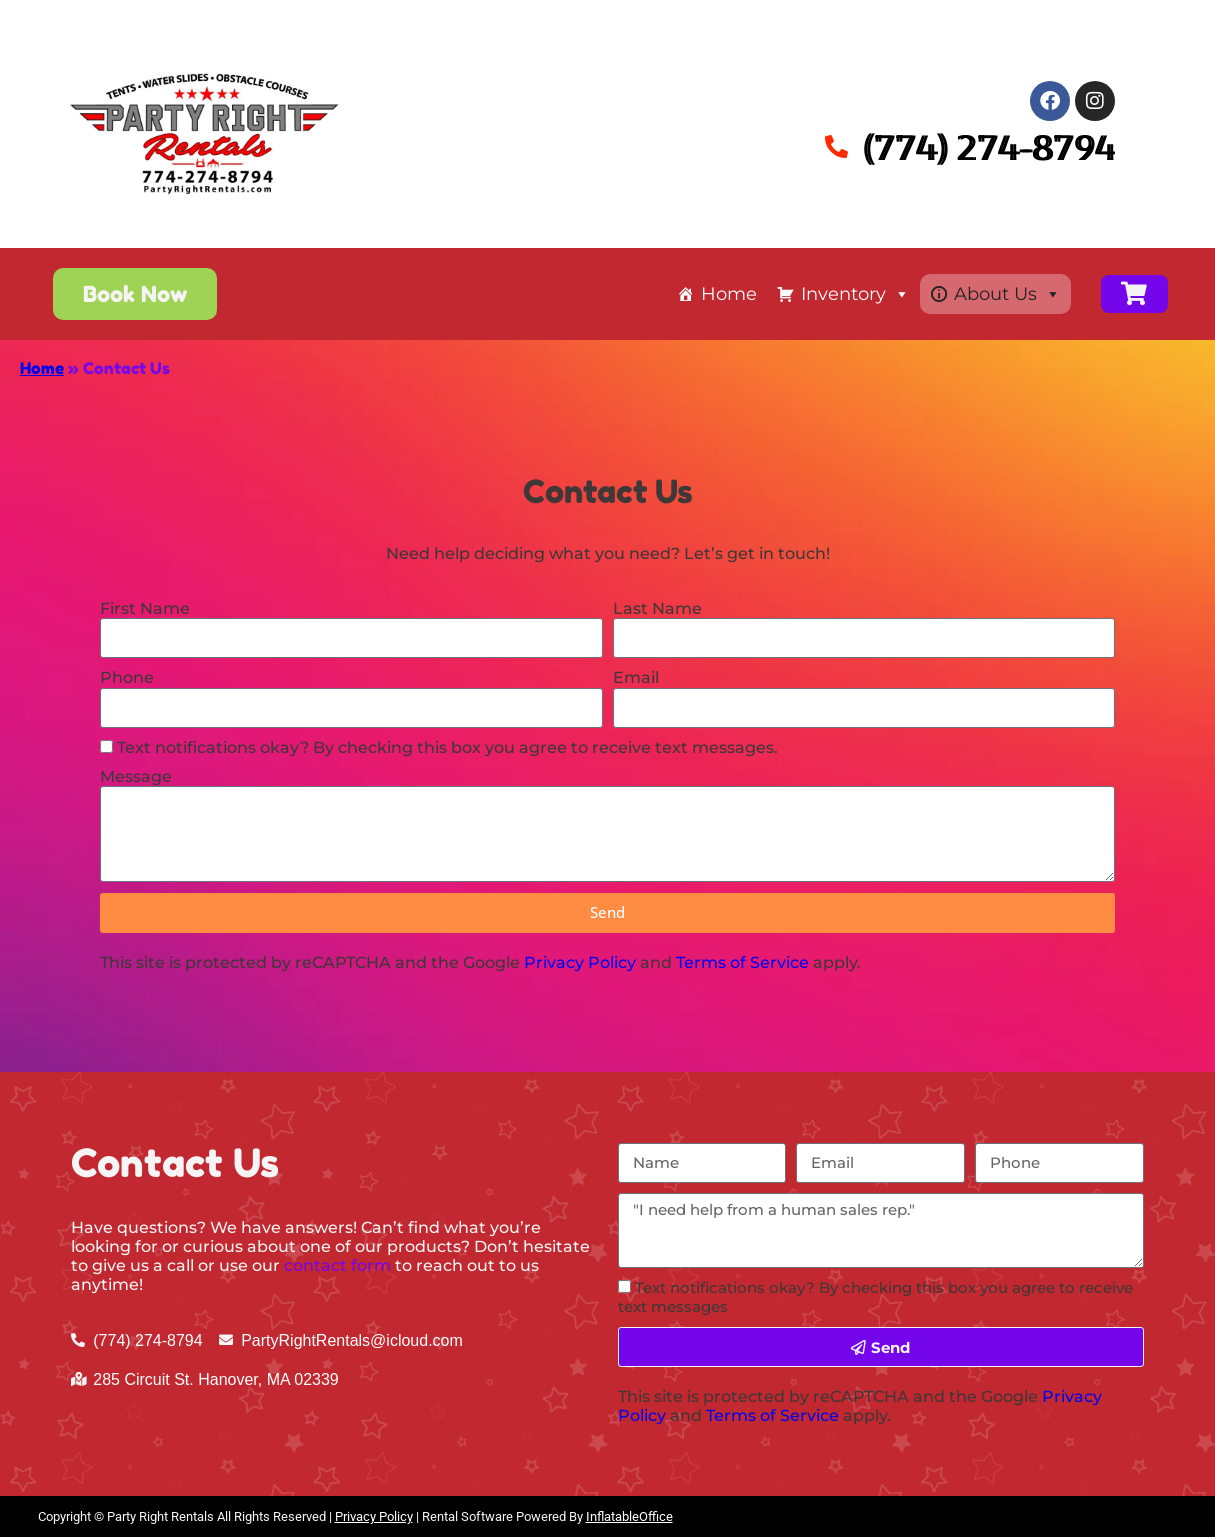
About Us (1007, 294)
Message (136, 776)
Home (729, 294)
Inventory (855, 294)
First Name (145, 608)
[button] (135, 294)
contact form (337, 1265)
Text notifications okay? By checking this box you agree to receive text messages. (447, 747)
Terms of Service (742, 962)
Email (636, 677)
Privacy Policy (580, 962)
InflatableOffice (629, 1516)
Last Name (657, 608)
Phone (127, 677)
